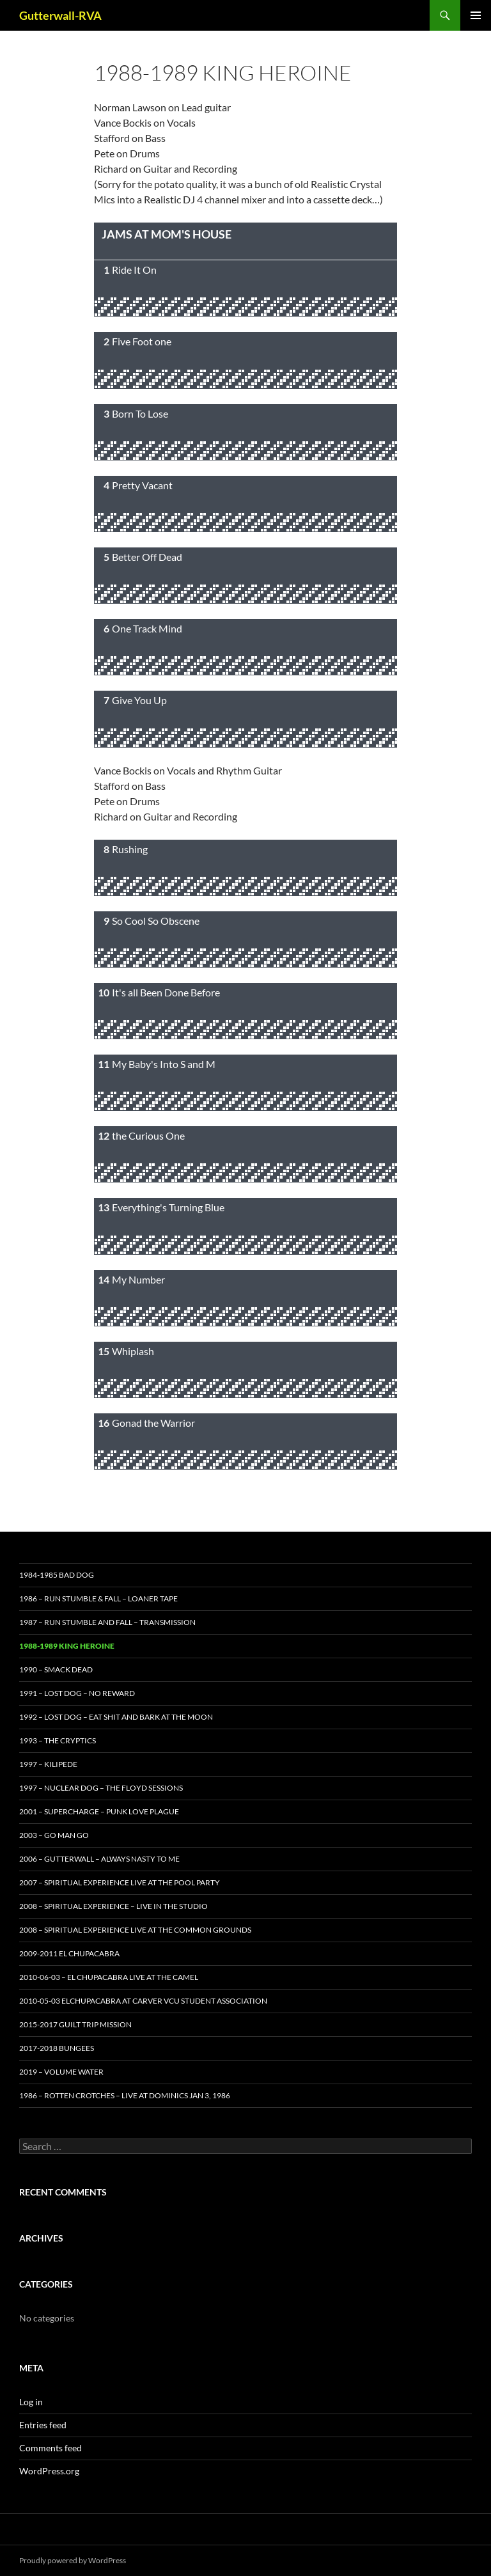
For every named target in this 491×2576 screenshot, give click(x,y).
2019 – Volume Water (61, 2072)
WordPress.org (49, 2470)
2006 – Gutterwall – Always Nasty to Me (99, 1859)
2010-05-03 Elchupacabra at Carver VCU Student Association (143, 2001)
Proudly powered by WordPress (72, 2560)
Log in (31, 2401)
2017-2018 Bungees (56, 2048)
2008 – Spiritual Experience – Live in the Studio (113, 1906)
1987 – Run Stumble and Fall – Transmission (107, 1622)
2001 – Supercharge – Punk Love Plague (99, 1811)
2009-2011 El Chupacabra (69, 1953)
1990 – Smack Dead (56, 1669)
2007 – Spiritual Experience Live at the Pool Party (119, 1882)
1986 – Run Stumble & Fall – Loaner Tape (98, 1598)
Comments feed (50, 2447)
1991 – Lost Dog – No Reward (77, 1693)
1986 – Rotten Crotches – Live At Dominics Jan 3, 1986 (124, 2095)
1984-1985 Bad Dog (56, 1575)
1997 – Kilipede (48, 1764)
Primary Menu (475, 15)
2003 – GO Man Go (54, 1835)
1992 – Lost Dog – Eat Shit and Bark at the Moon (116, 1717)
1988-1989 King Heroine (66, 1646)
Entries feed (42, 2424)
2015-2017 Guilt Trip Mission (75, 2024)
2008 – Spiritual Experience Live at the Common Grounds (135, 1930)
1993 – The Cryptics (57, 1740)
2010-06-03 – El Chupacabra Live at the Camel (108, 1977)
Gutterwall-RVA (60, 15)
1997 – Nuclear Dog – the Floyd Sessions (101, 1788)
